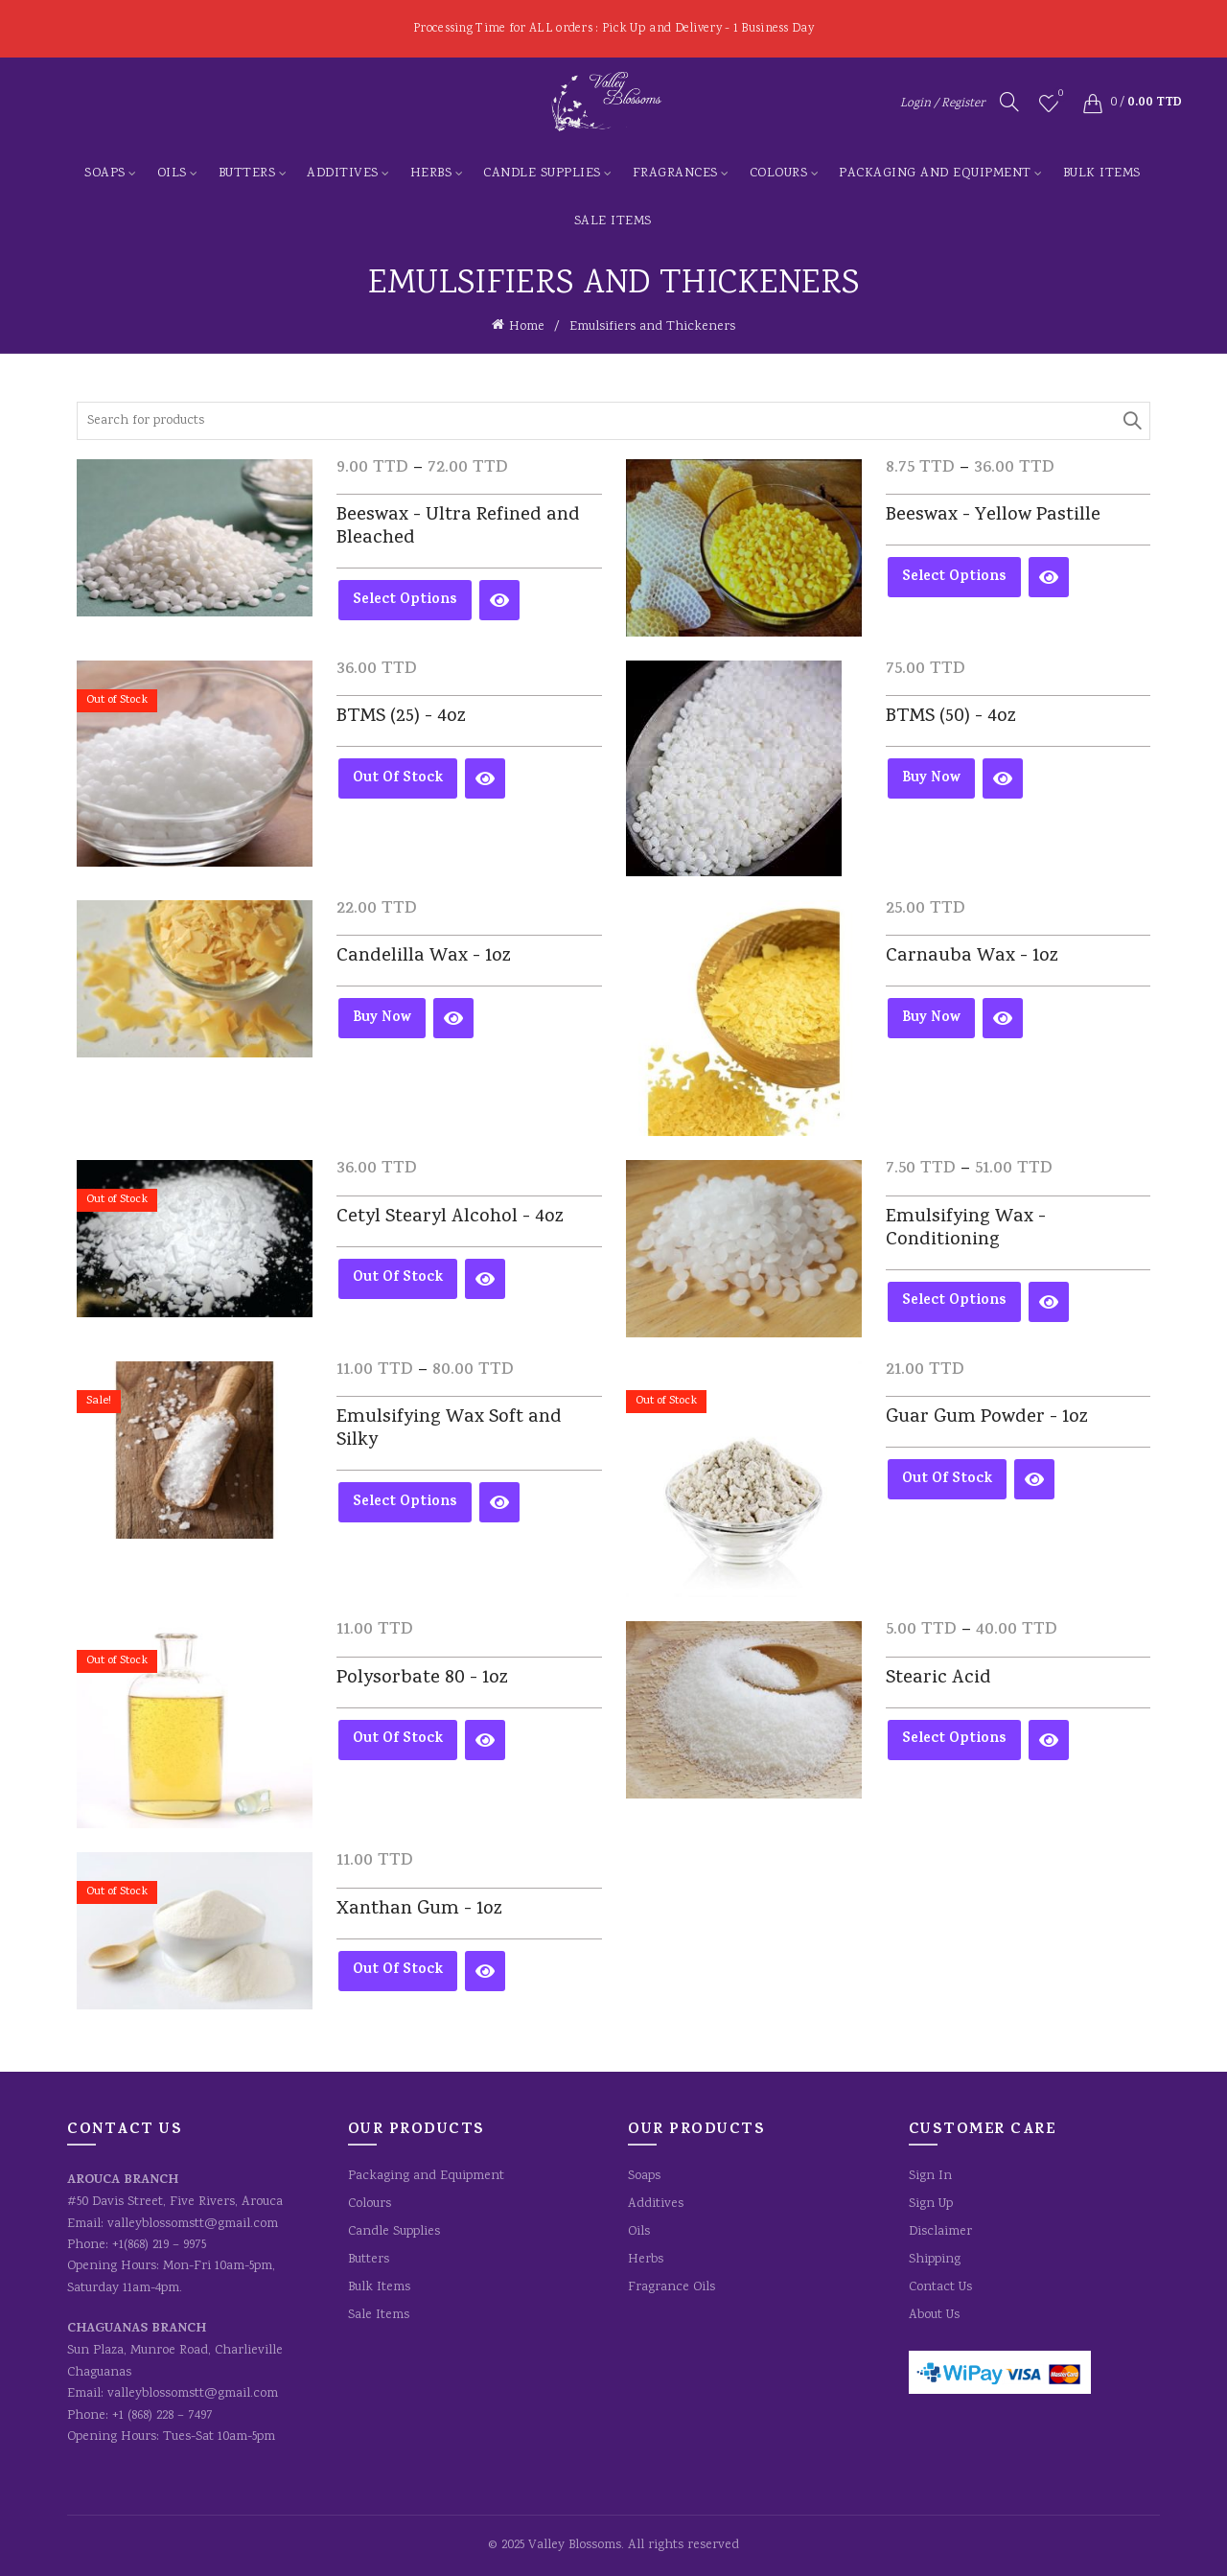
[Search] (1009, 101)
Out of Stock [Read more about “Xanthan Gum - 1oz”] (398, 1971)
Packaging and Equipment (935, 173)
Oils (172, 173)
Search (1131, 421)
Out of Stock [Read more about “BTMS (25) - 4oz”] (398, 779)
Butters (247, 173)
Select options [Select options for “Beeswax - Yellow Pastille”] (954, 578)
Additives (343, 173)
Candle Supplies (542, 173)
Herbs (431, 173)
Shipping (935, 2259)
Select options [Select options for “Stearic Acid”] (954, 1740)
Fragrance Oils (671, 2287)
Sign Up (931, 2204)
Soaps (105, 173)
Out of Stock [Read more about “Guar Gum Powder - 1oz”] (947, 1480)
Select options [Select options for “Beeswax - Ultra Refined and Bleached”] (405, 601)
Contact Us (940, 2287)
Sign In (930, 2176)
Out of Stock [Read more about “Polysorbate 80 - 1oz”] (398, 1740)
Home (526, 327)
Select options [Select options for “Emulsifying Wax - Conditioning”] (954, 1301)
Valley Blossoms (574, 2545)
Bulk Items (1102, 173)
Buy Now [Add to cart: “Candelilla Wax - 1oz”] (382, 1019)
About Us (934, 2315)
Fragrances (675, 173)
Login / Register (942, 104)
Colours (779, 173)
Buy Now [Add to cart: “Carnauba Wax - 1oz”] (931, 1019)
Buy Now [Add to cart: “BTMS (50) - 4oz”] (931, 779)
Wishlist (1058, 95)
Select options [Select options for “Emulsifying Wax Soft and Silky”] (405, 1503)
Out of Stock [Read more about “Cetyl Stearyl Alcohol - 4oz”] (398, 1278)
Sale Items (613, 221)
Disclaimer (940, 2231)
